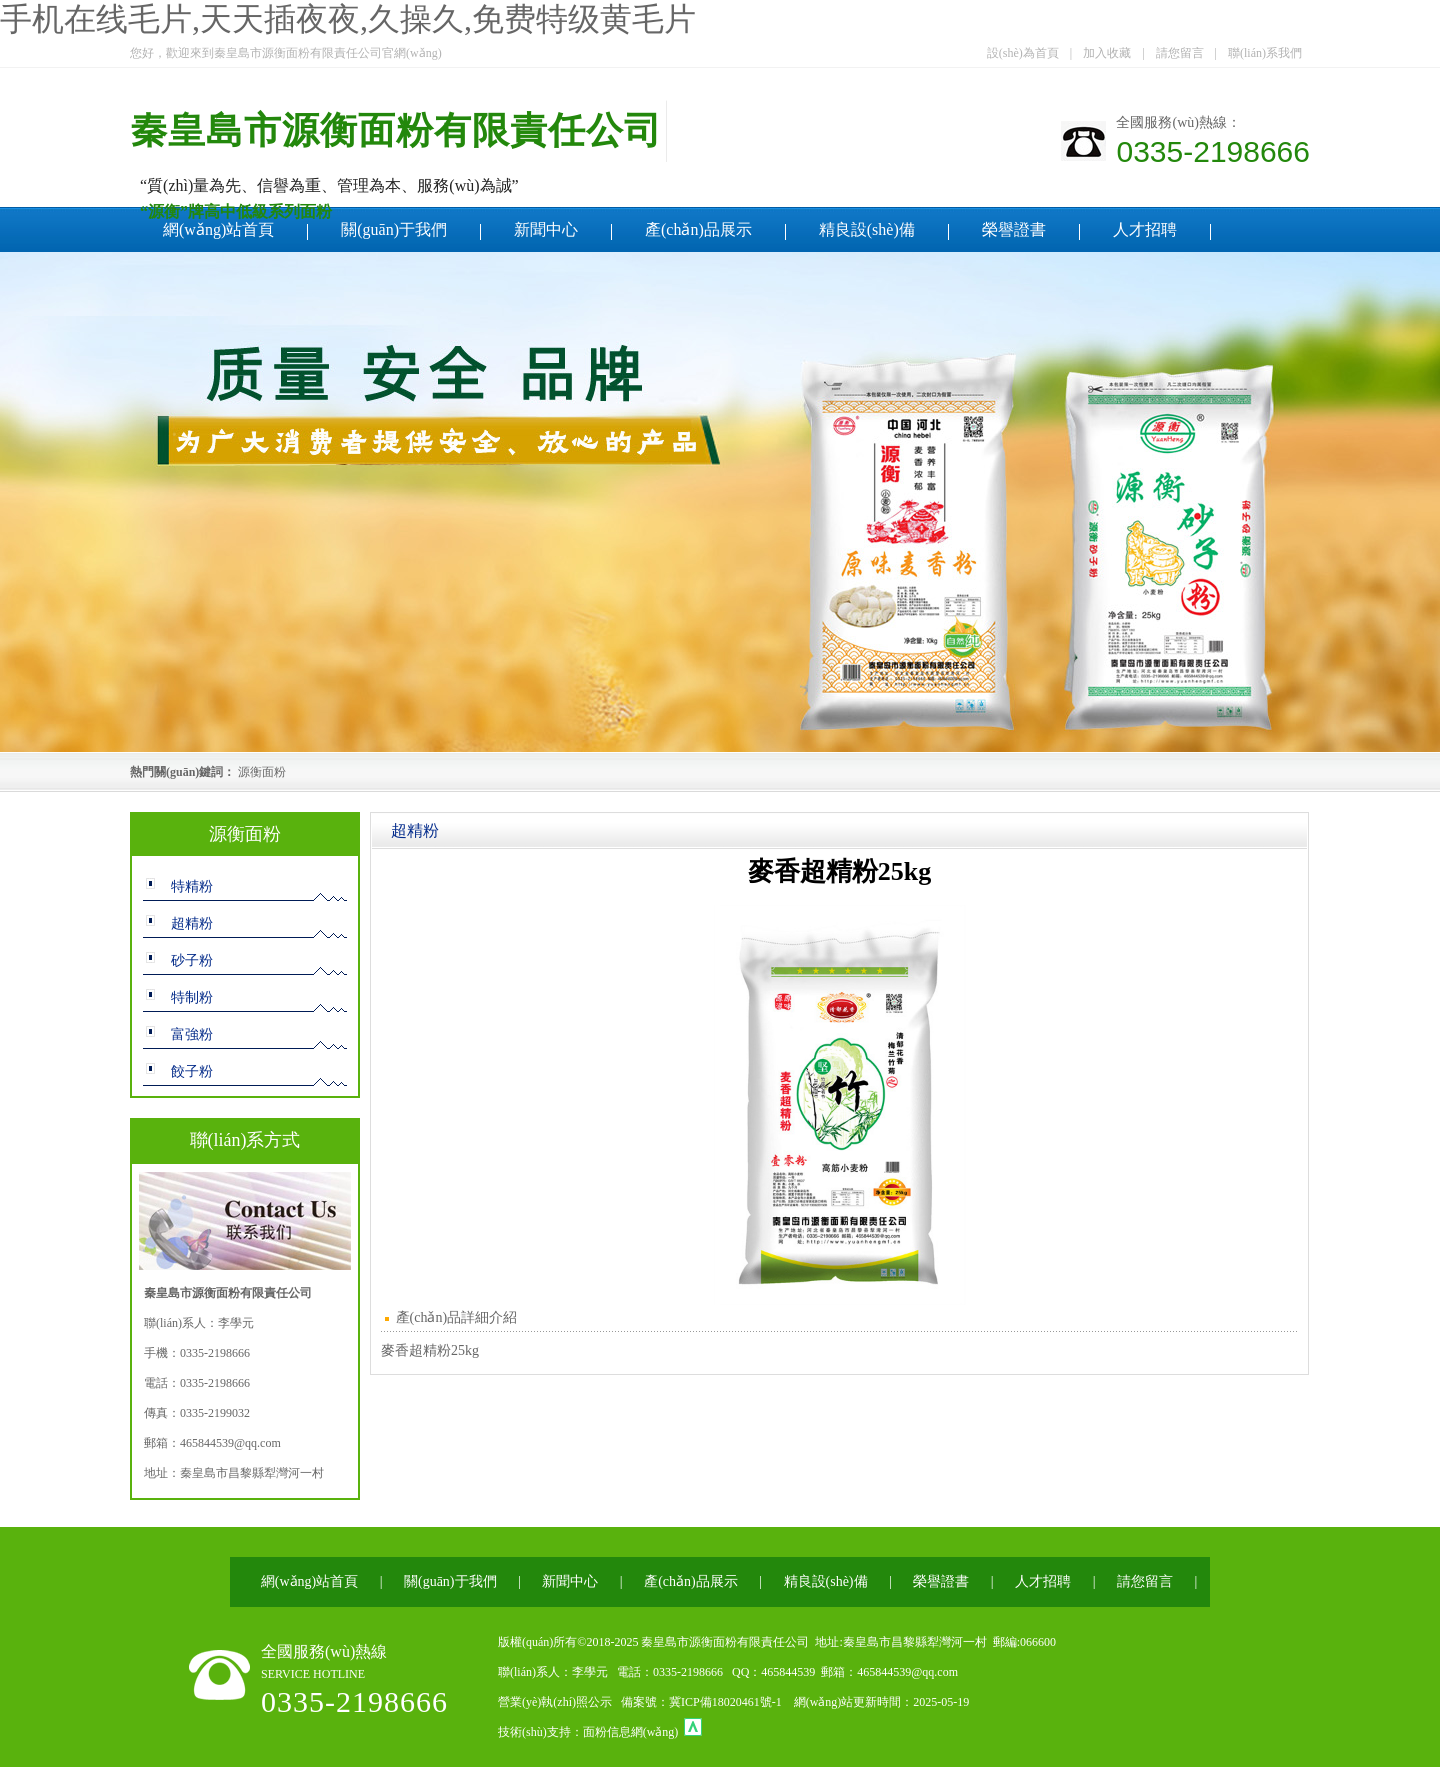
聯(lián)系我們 (1265, 53)
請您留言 (1180, 53)
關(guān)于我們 (394, 229)
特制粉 (192, 997)
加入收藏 (1107, 53)
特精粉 (192, 886)
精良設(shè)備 (867, 229)
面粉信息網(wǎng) (631, 1732)
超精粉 (192, 923)
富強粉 (192, 1034)
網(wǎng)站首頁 (218, 229)
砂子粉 (192, 960)
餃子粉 (192, 1071)
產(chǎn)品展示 (698, 229)
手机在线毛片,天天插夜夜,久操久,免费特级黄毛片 (348, 19)
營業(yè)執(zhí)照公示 (555, 1702)
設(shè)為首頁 (1023, 53)
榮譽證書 (1014, 229)
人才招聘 (1145, 229)
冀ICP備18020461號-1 (725, 1702)
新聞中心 (546, 229)
